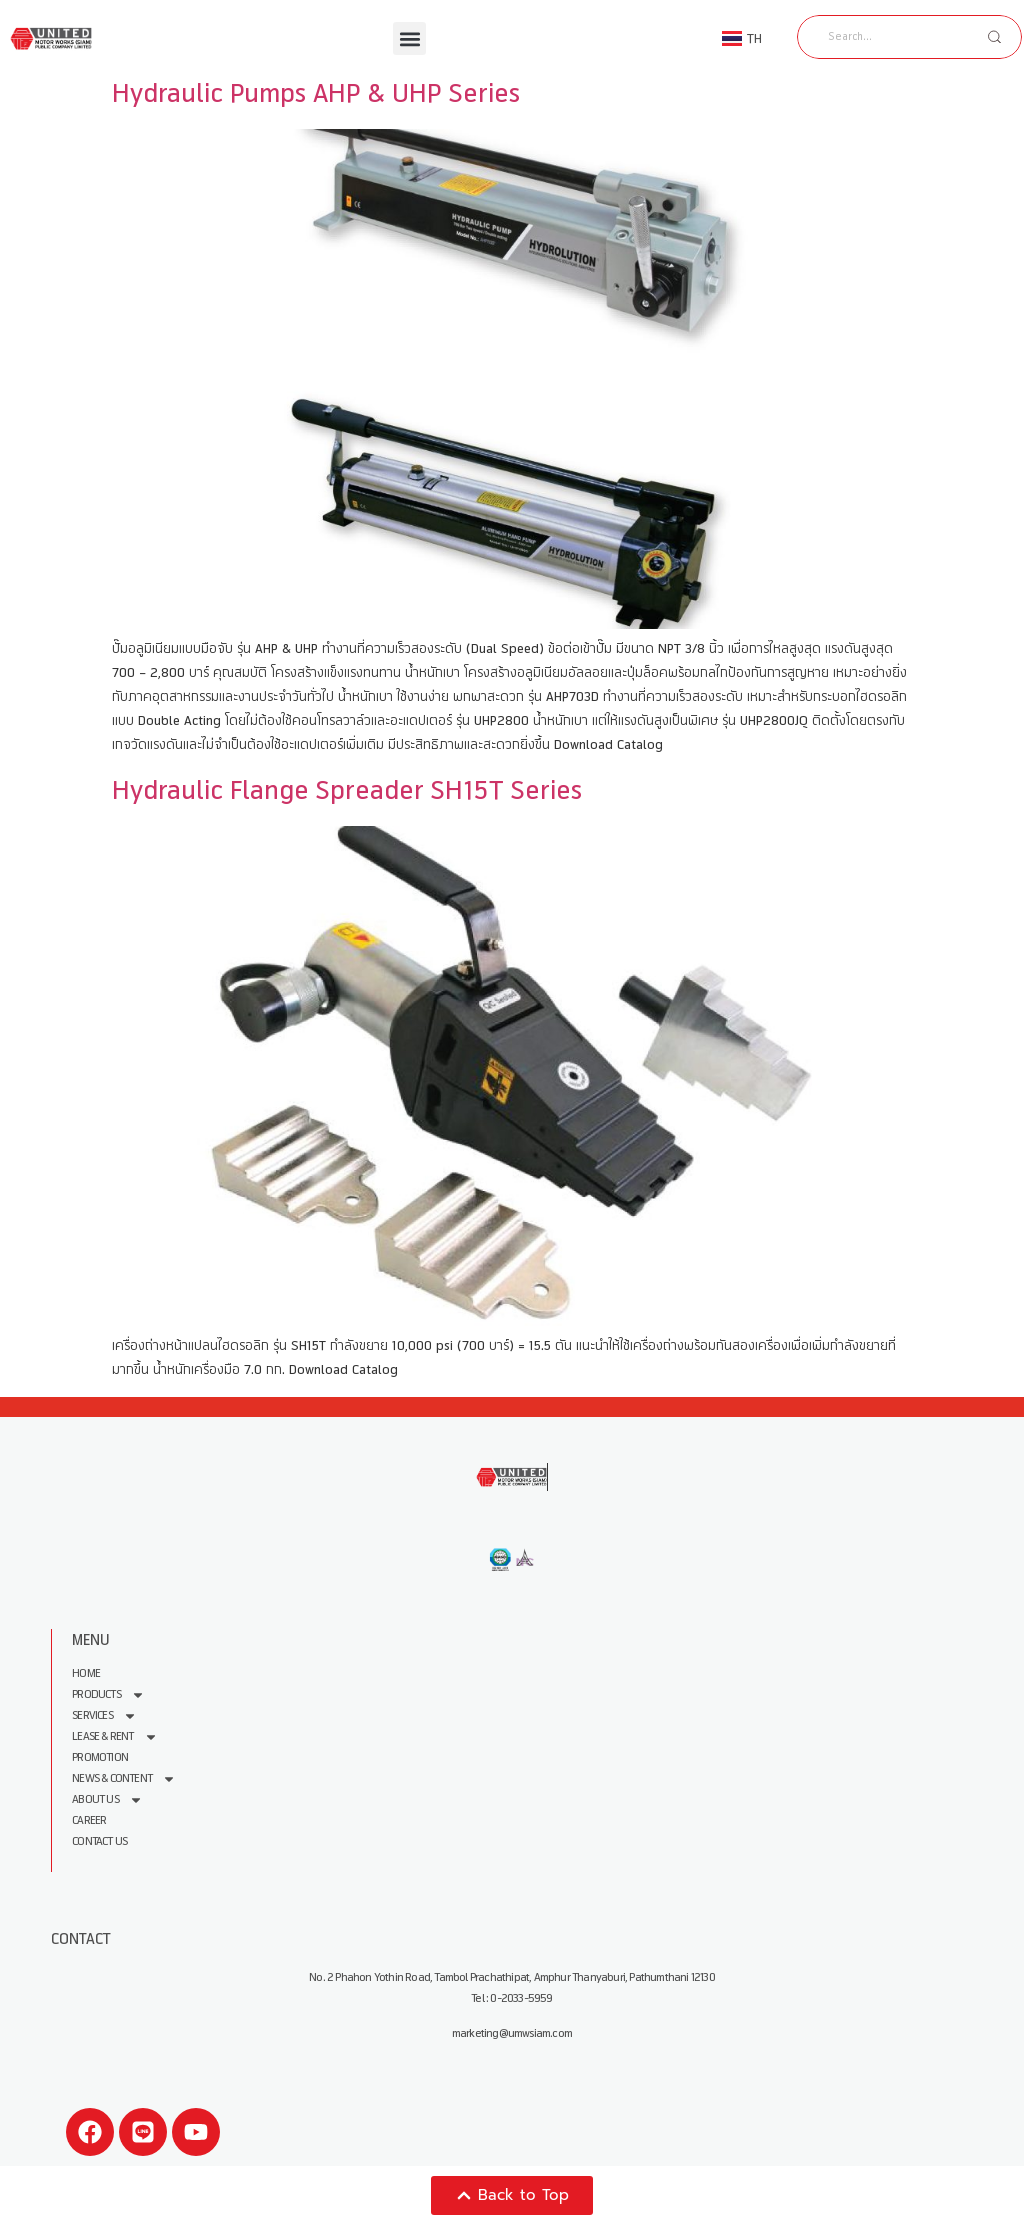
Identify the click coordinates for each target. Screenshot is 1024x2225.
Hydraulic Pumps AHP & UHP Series (316, 93)
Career (89, 1820)
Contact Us (99, 1841)
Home (86, 1673)
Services (104, 1715)
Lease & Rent (114, 1736)
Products (108, 1694)
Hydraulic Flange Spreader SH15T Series (347, 790)
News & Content (124, 1778)
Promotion (100, 1757)
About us (107, 1799)
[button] (409, 38)
